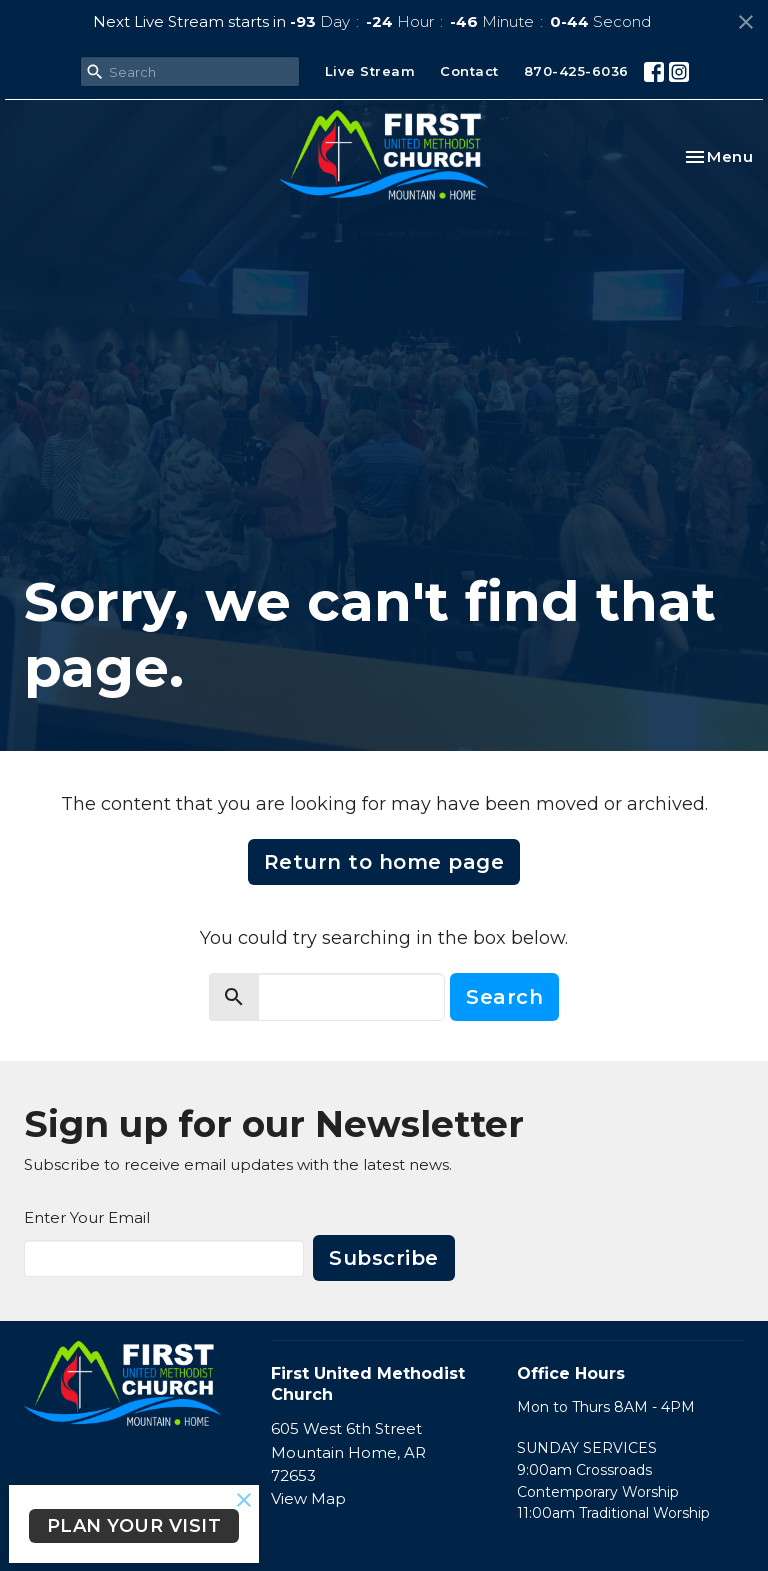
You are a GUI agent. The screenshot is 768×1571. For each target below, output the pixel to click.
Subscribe (384, 1258)
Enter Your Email (87, 1217)
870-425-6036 (576, 71)
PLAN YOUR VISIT (134, 1526)
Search (504, 997)
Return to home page (384, 862)
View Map (308, 1498)
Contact (469, 71)
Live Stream (370, 71)
